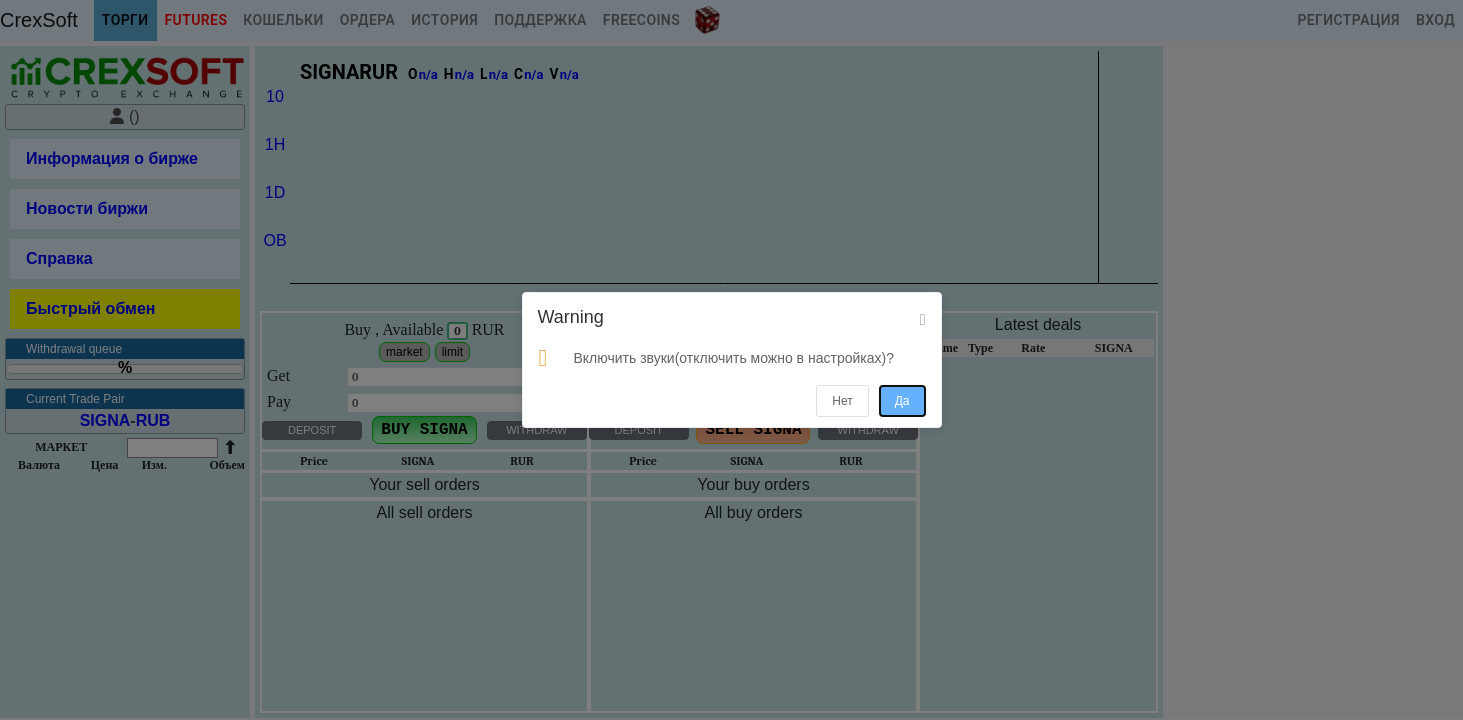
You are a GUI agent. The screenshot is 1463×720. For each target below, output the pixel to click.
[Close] (923, 320)
